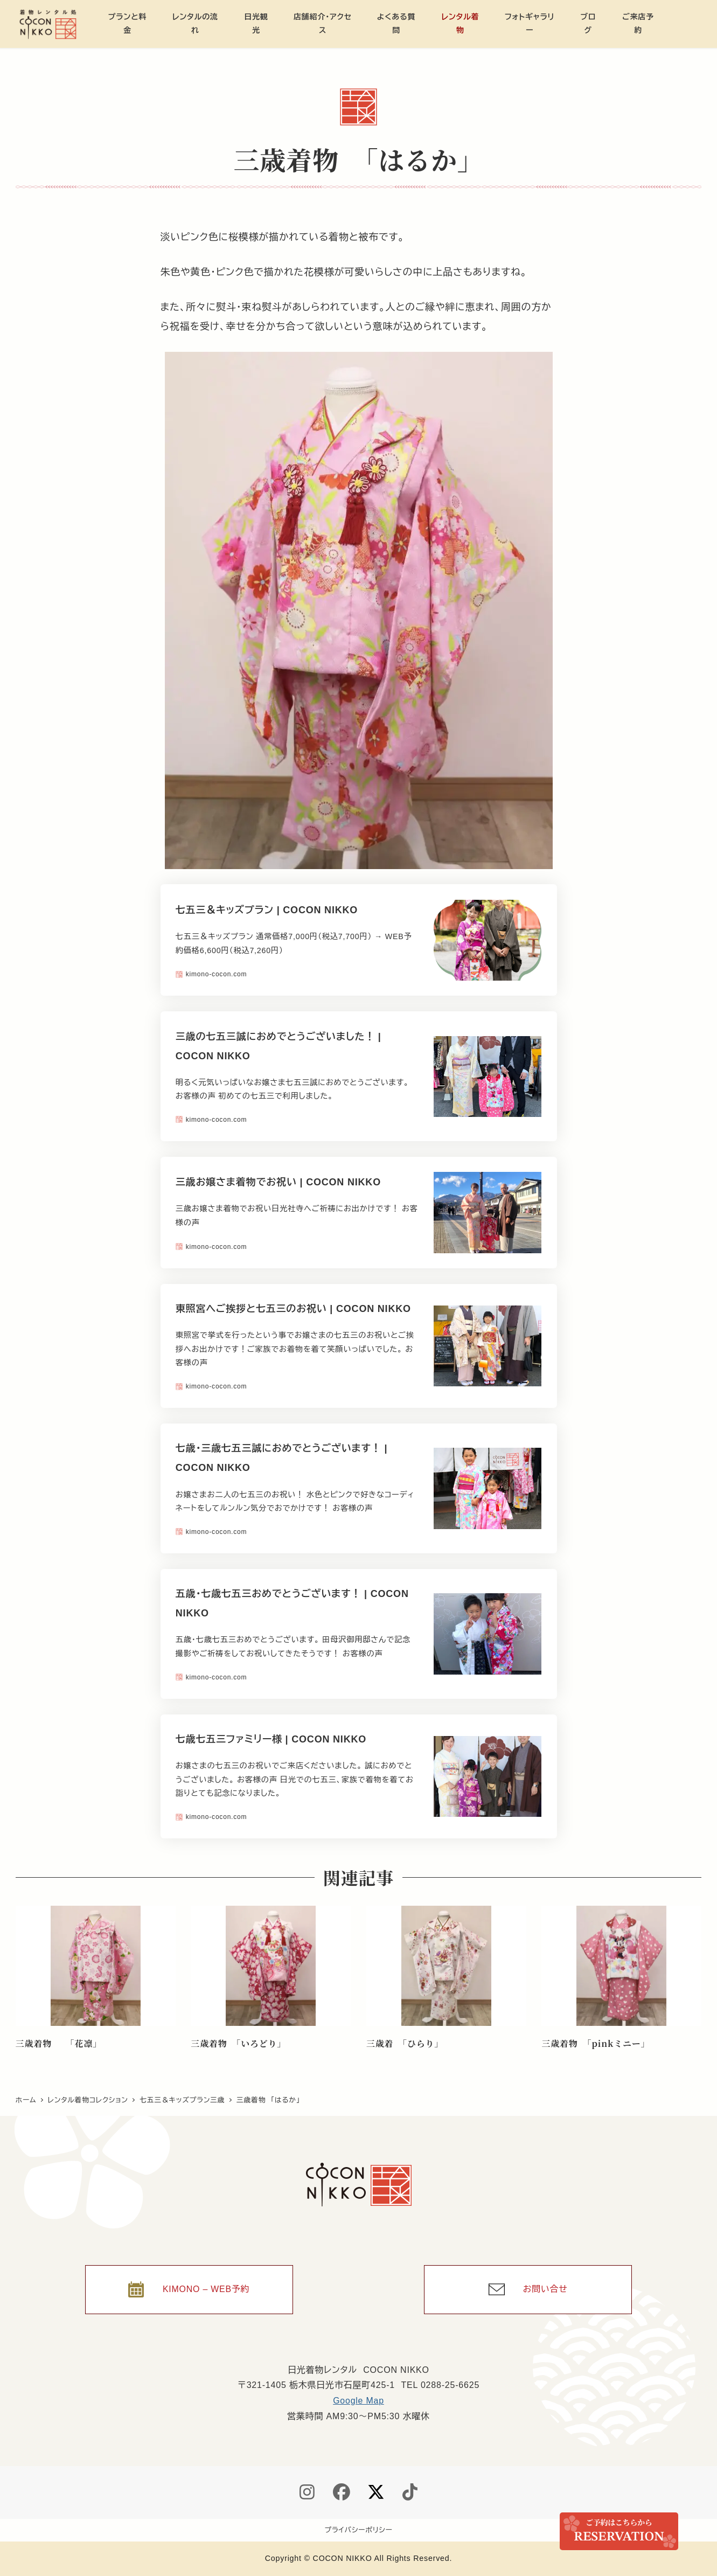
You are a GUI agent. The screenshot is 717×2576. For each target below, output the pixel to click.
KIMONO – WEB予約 (206, 2288)
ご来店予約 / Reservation (619, 2531)
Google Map (358, 2400)
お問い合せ (545, 2288)
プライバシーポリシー (359, 2530)
